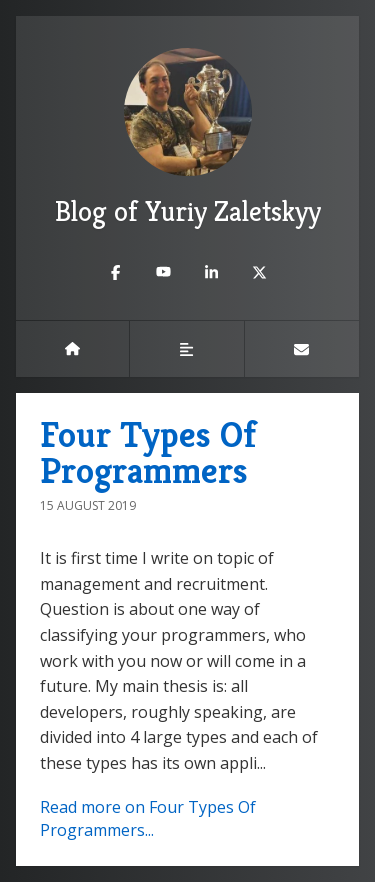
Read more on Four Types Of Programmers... (148, 818)
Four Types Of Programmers (148, 452)
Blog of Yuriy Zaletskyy (188, 138)
